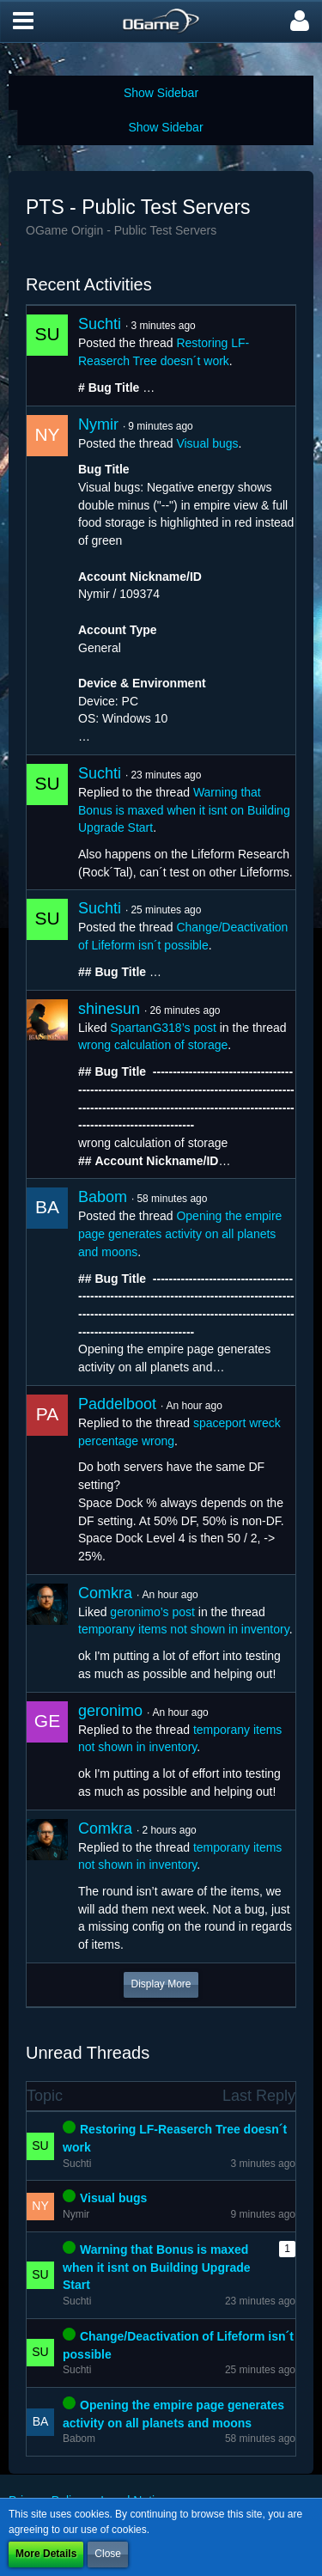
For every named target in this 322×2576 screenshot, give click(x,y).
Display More (161, 1984)
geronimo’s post (152, 1612)
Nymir (98, 424)
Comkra (105, 1593)
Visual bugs (207, 443)
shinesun (109, 1008)
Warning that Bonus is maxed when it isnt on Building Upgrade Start (184, 809)
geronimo (110, 1710)
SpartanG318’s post (163, 1028)
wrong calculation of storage (153, 1045)
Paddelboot (117, 1404)
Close (107, 2554)
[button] (23, 21)
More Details (45, 2554)
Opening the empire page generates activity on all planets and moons (180, 1233)
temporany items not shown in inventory (183, 1629)
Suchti (99, 324)
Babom (102, 1197)
